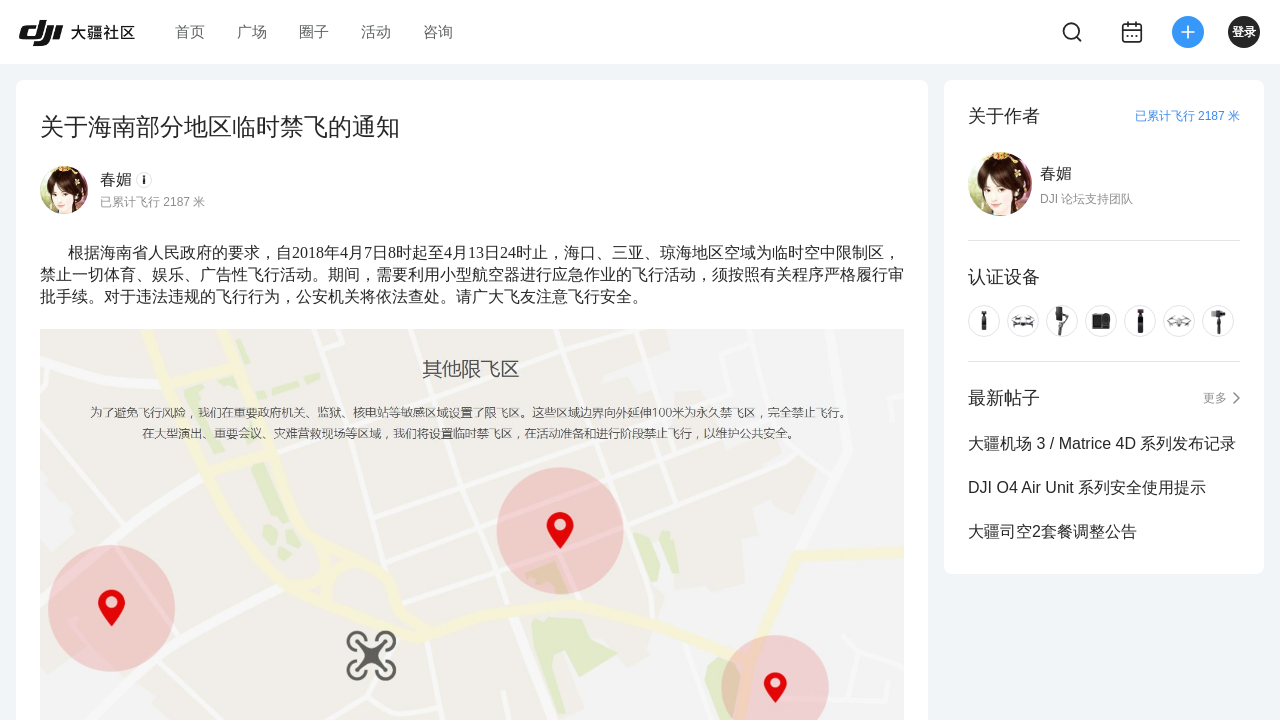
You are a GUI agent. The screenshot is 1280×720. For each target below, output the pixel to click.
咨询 (438, 31)
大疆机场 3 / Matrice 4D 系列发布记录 (1102, 443)
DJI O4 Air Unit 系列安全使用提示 (1087, 487)
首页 (190, 31)
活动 (376, 31)
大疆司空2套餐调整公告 (1052, 531)
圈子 (314, 31)
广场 (252, 31)
